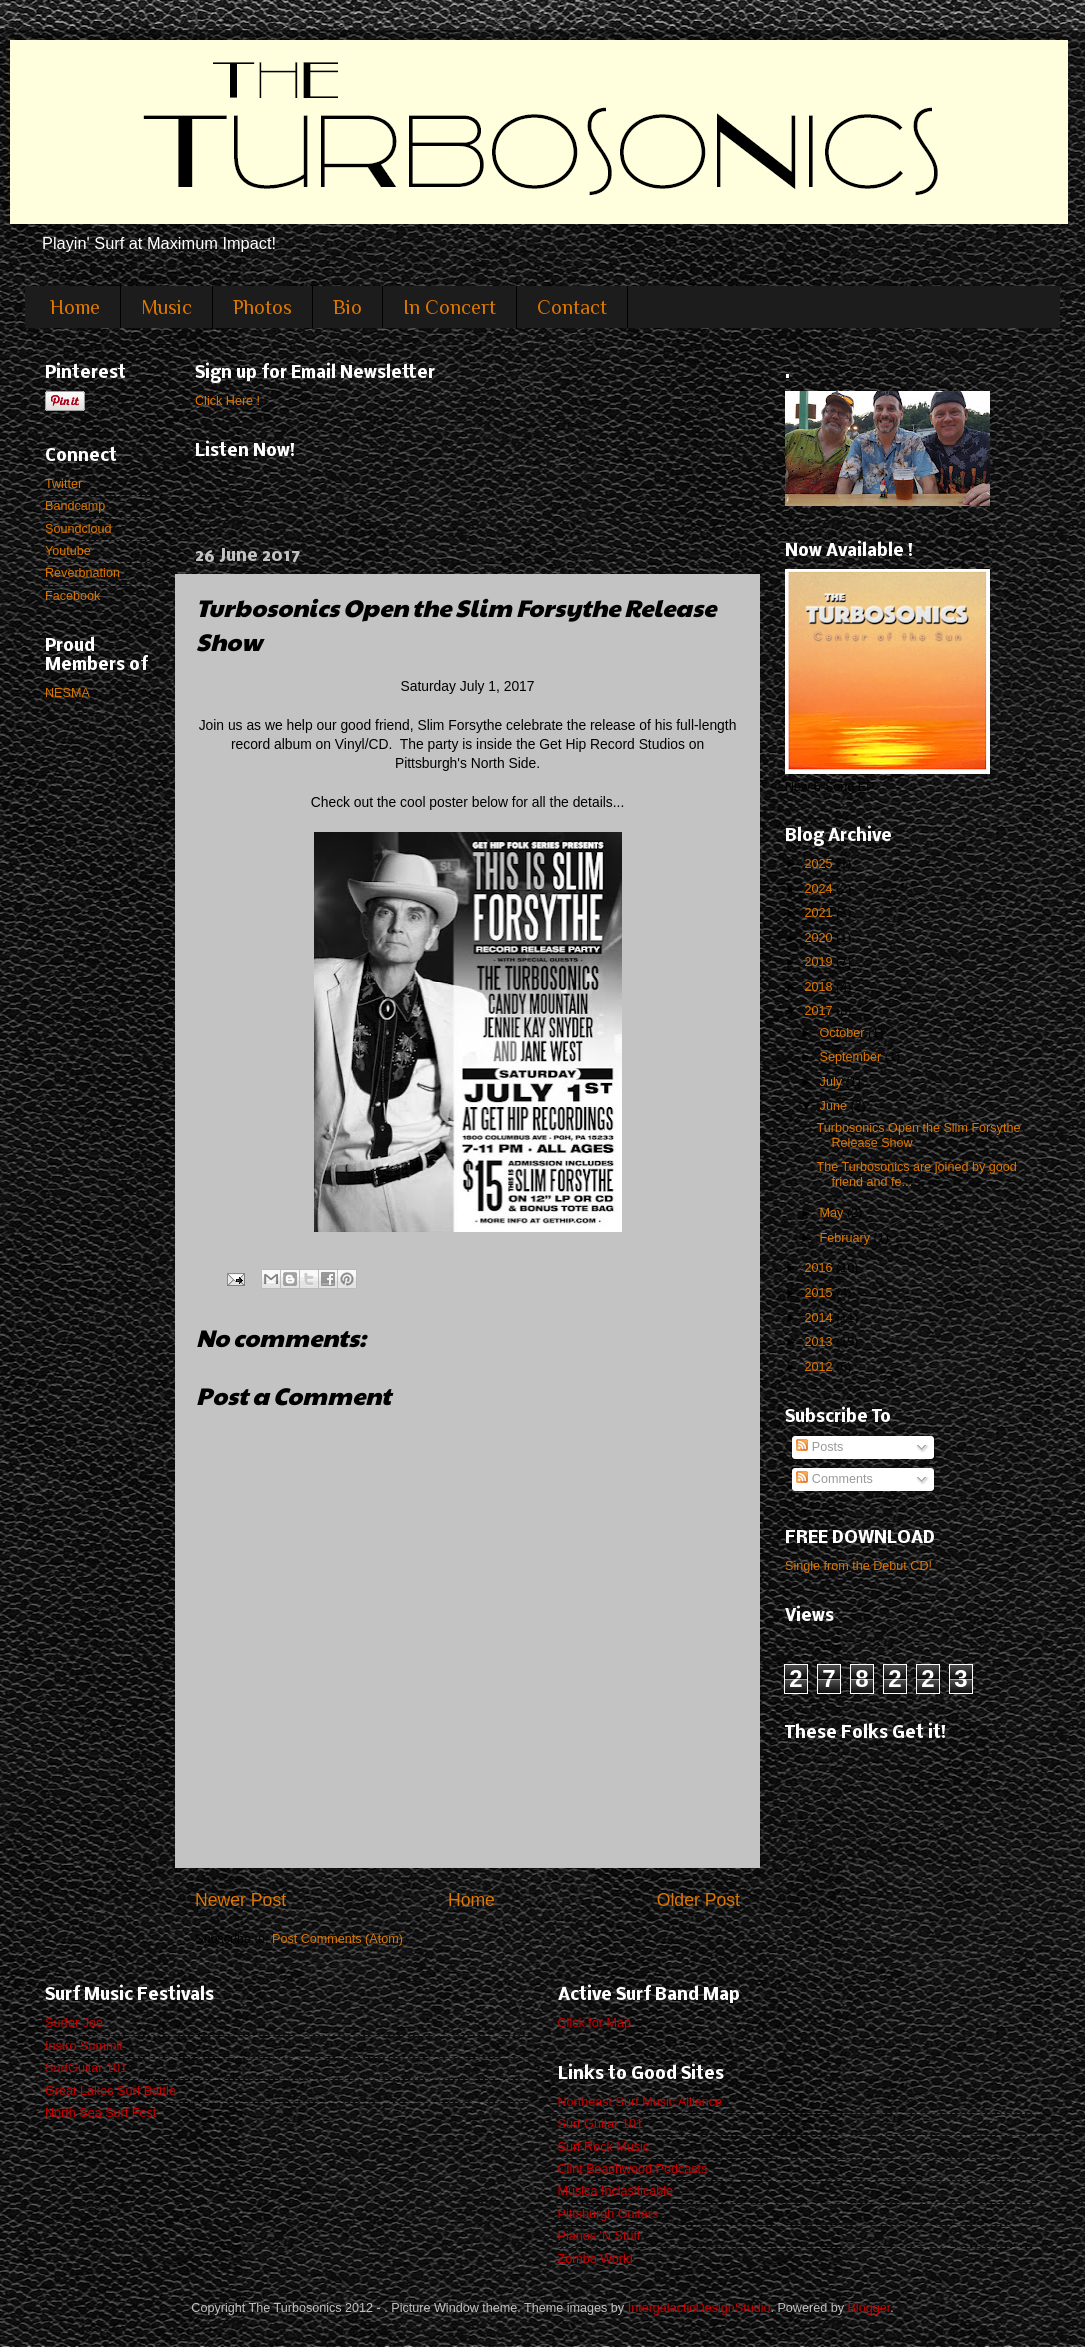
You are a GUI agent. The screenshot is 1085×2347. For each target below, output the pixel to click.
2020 (820, 938)
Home (75, 307)
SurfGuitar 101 (86, 2068)
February (847, 1238)
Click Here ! (227, 401)
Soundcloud (78, 529)
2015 (820, 1293)
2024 (820, 889)
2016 (820, 1268)
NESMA (67, 693)
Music (166, 307)
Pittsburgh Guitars (608, 2214)
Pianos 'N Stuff (599, 2236)
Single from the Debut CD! (858, 1566)
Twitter (63, 484)
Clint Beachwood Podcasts (633, 2169)
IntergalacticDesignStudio (699, 2308)
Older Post (698, 1900)
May (833, 1213)
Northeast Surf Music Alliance (640, 2102)
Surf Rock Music (604, 2147)
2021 (820, 913)
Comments (834, 1479)
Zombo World (595, 2259)
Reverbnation (82, 573)
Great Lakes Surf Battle (110, 2091)
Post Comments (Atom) (337, 1939)
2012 (820, 1367)
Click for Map (594, 2023)
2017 (820, 1011)
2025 (820, 864)
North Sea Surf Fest (100, 2113)
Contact (572, 307)
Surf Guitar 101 (600, 2124)
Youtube (68, 551)
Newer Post (240, 1900)
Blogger (868, 2308)
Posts (819, 1447)
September (852, 1057)
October (844, 1033)
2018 (820, 987)
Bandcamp (75, 506)
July (833, 1082)
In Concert (449, 307)
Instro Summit (84, 2046)
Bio (347, 307)
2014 (820, 1318)
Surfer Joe (74, 2023)
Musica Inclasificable (616, 2191)
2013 (820, 1342)
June (835, 1106)
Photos (262, 307)
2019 (820, 962)
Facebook (72, 596)
